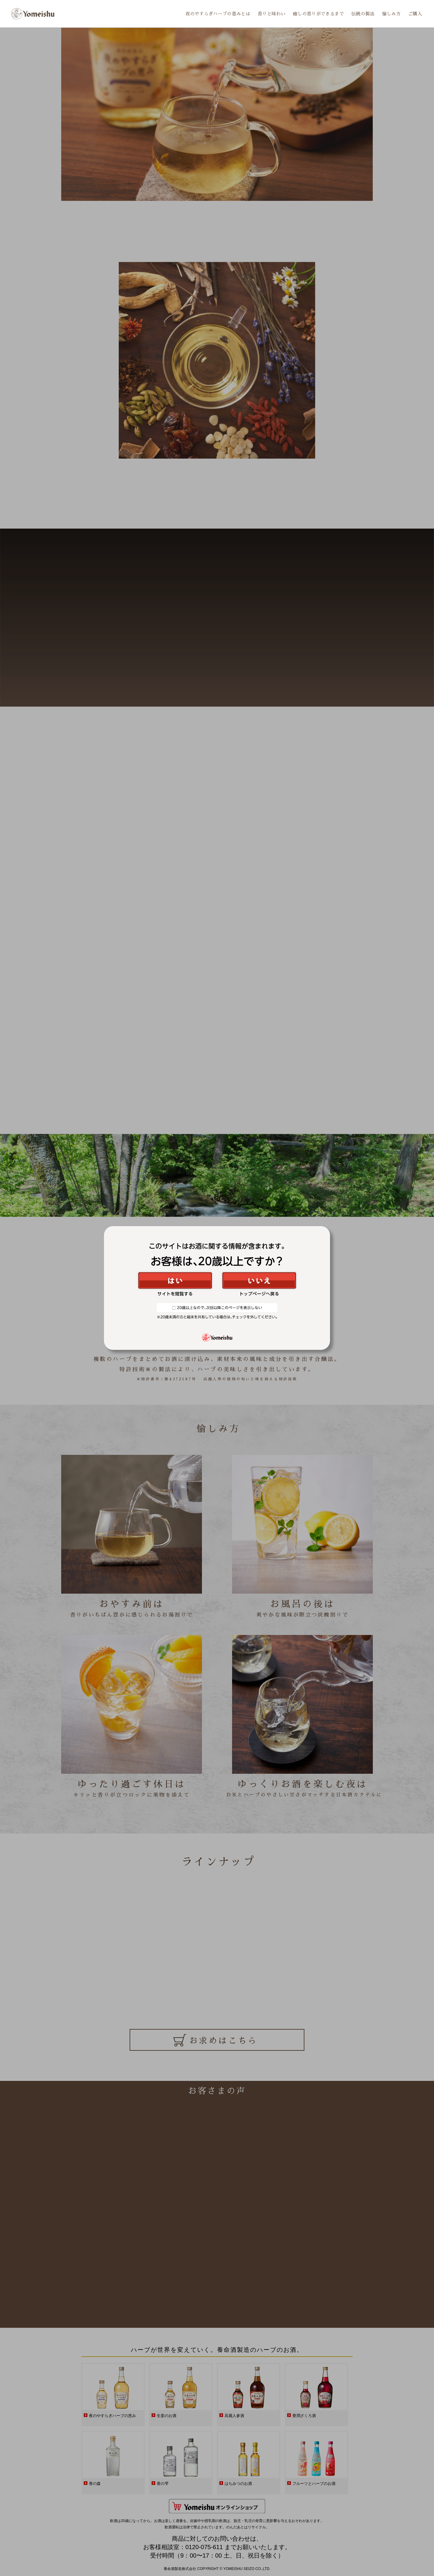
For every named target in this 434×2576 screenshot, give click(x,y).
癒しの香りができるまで (320, 14)
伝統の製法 (364, 14)
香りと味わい (274, 14)
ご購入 (415, 14)
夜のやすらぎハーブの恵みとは (221, 14)
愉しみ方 (392, 14)
